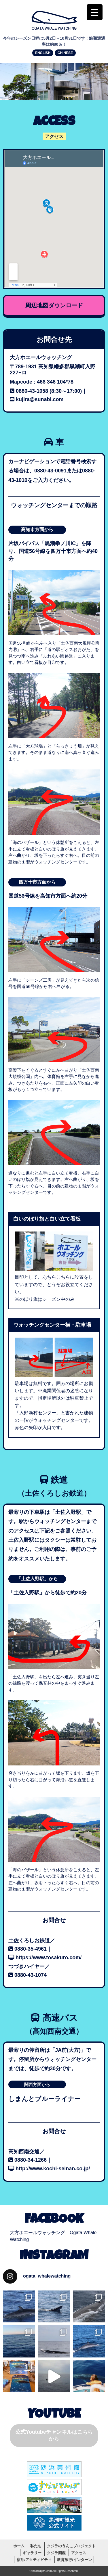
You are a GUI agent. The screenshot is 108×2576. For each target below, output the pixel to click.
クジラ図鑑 (56, 2553)
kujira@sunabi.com (40, 399)
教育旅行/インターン (74, 2560)
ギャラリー (32, 2553)
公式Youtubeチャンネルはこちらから (54, 2435)
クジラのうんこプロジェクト (71, 2546)
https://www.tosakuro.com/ (49, 1957)
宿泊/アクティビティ (34, 2560)
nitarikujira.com (42, 2571)
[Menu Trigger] (95, 12)
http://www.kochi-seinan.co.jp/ (53, 2168)
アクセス (78, 2553)
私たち (35, 2546)
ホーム (18, 2546)
